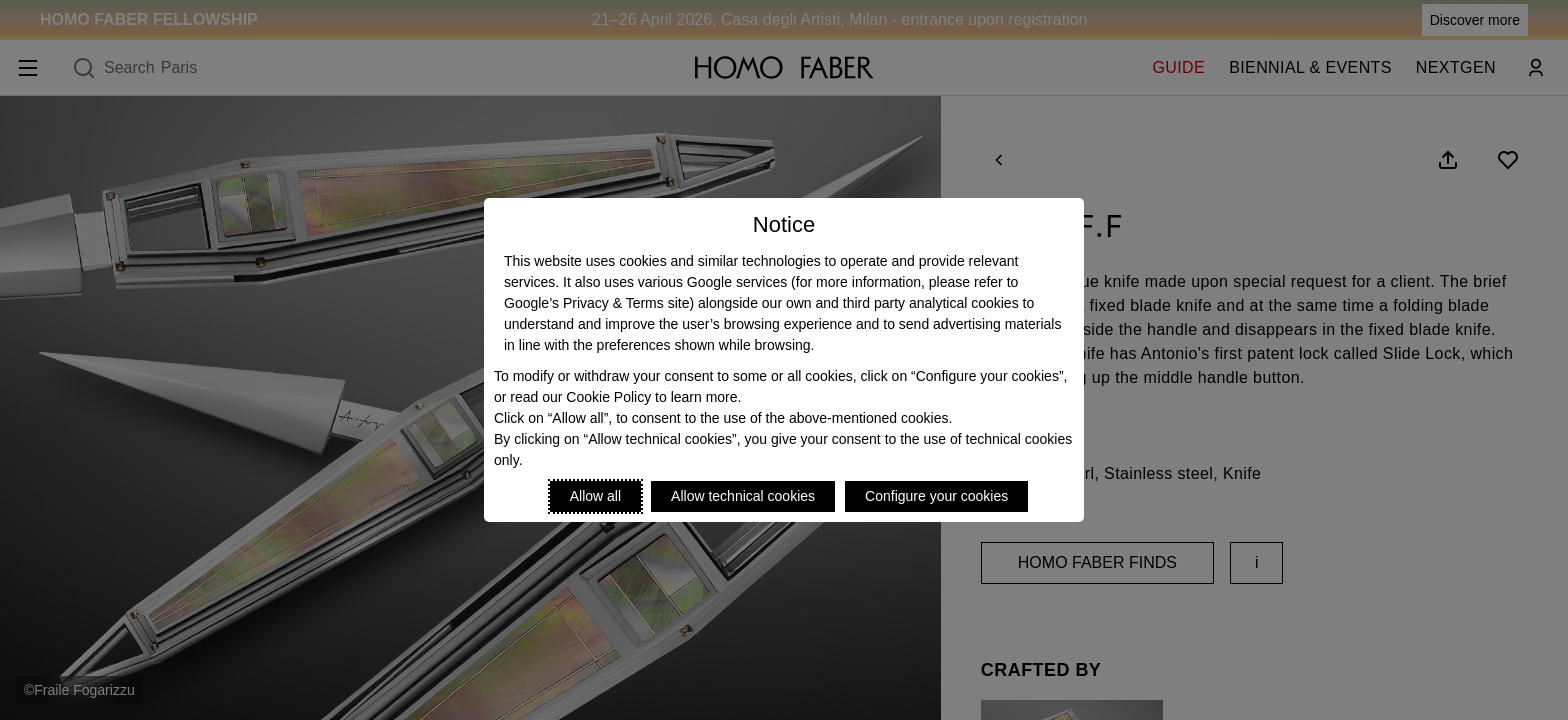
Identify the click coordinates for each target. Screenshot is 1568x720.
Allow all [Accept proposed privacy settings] (595, 496)
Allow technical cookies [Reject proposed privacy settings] (743, 496)
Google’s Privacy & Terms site (596, 303)
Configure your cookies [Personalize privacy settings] (936, 496)
